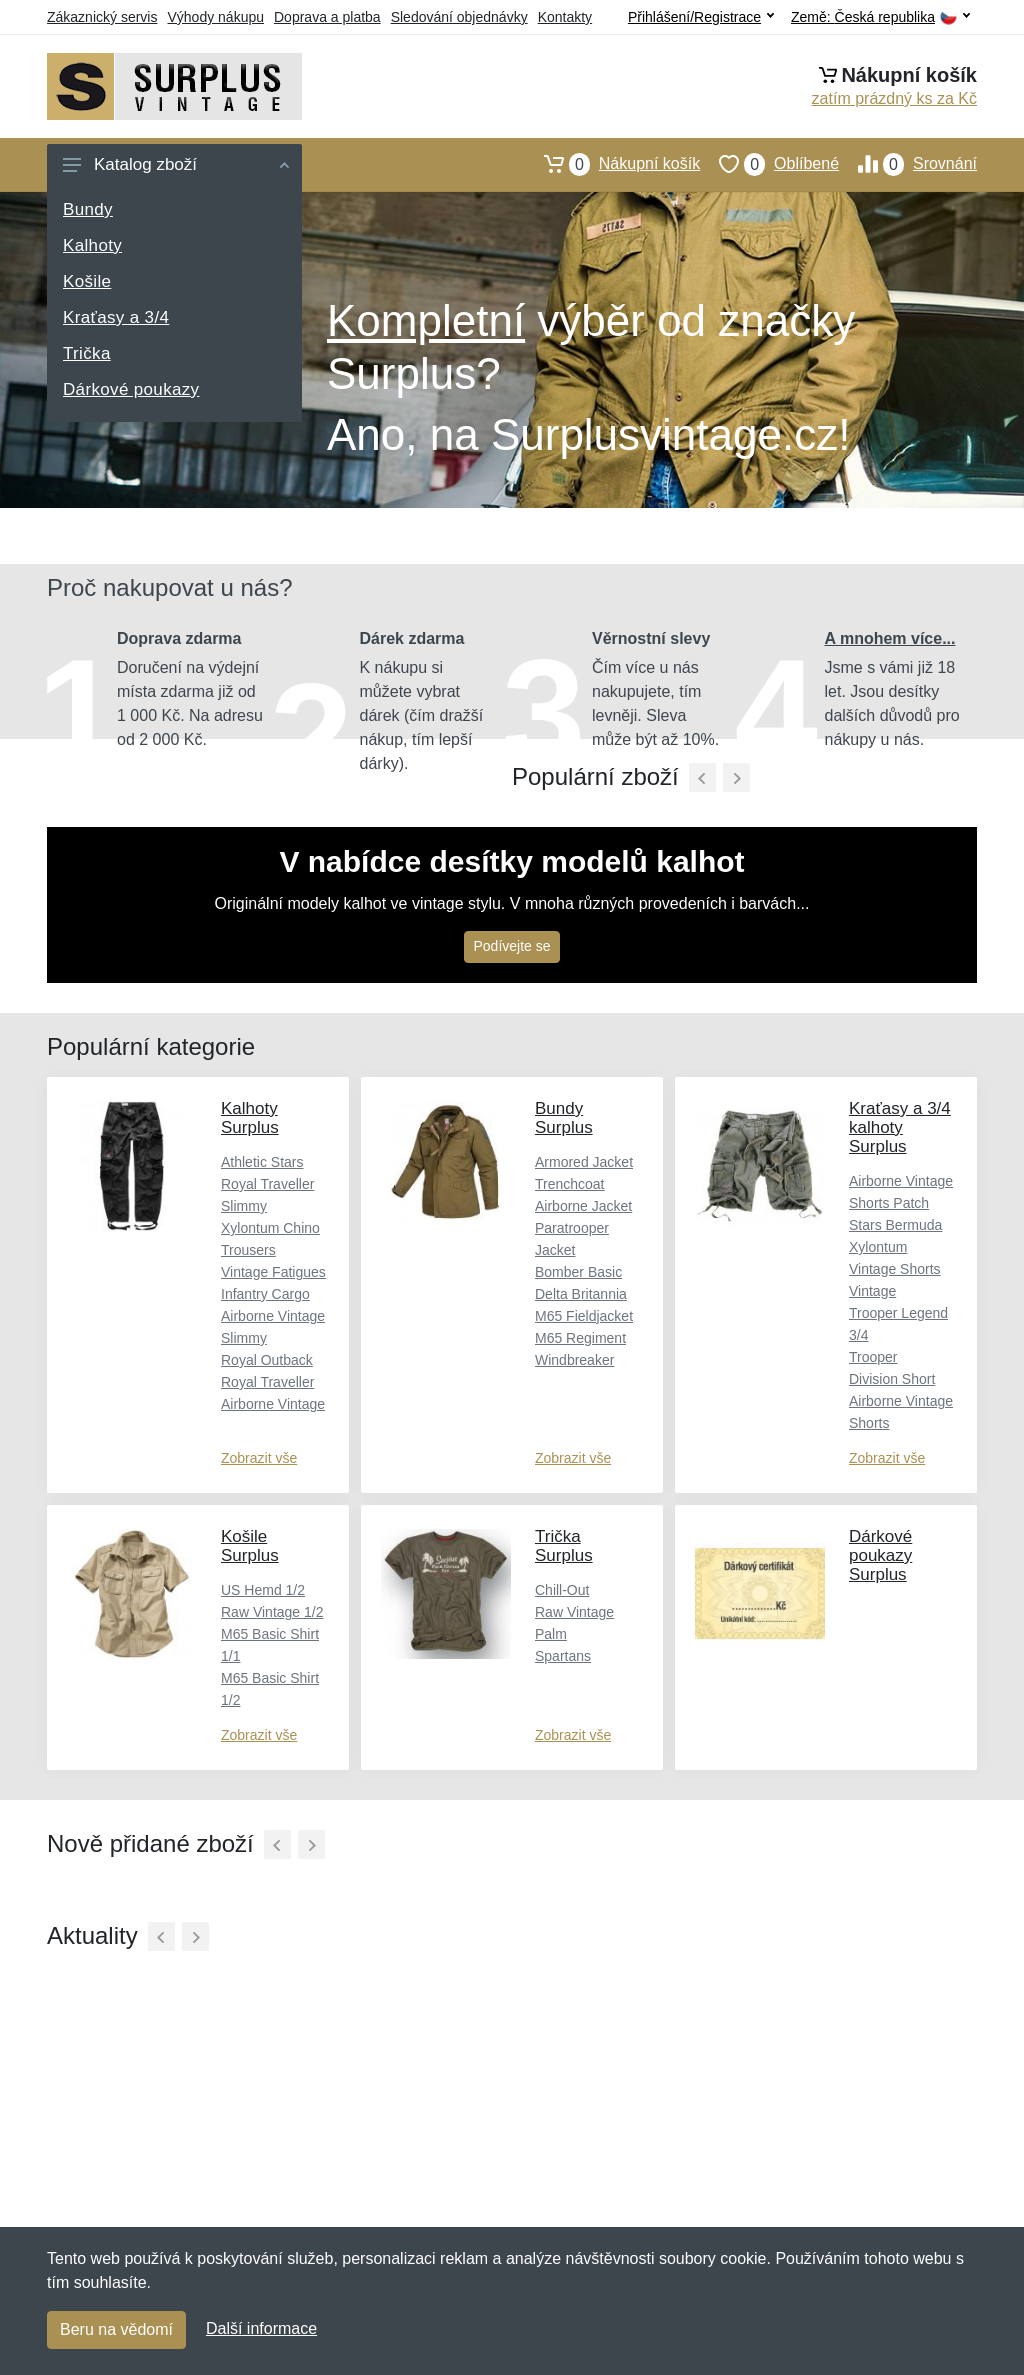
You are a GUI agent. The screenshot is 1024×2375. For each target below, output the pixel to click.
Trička (87, 353)
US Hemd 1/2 (263, 1590)
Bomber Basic (578, 1272)
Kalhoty (92, 245)
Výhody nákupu (215, 17)
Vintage (872, 1291)
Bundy (88, 209)
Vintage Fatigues (273, 1272)
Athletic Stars (262, 1162)
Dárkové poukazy (131, 389)
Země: (880, 17)
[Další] (311, 1844)
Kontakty (565, 17)
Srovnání (908, 164)
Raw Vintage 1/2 (272, 1612)
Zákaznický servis (102, 17)
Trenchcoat (570, 1184)
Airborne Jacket (583, 1206)
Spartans (563, 1656)
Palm (551, 1634)
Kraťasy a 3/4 (116, 317)
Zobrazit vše (259, 1458)
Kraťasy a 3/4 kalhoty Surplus (900, 1127)
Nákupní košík (612, 164)
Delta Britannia (581, 1294)
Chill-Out (562, 1590)
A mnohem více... (890, 638)
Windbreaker (574, 1360)
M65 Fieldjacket (584, 1316)
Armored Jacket (584, 1162)
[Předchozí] (702, 777)
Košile (87, 281)
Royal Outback (267, 1360)
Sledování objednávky (459, 17)
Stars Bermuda (895, 1225)
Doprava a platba (327, 17)
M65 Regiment (580, 1338)
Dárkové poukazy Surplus (880, 1555)
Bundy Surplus (564, 1118)
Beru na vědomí (116, 2329)
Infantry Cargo (265, 1294)
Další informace (261, 2328)
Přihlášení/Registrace (701, 17)
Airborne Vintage (273, 1404)
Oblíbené (769, 164)
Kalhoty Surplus (250, 1118)
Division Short (892, 1379)
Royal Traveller (267, 1382)
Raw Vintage (574, 1612)
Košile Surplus (250, 1546)
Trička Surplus (564, 1546)
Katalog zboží (176, 164)
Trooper (873, 1357)
